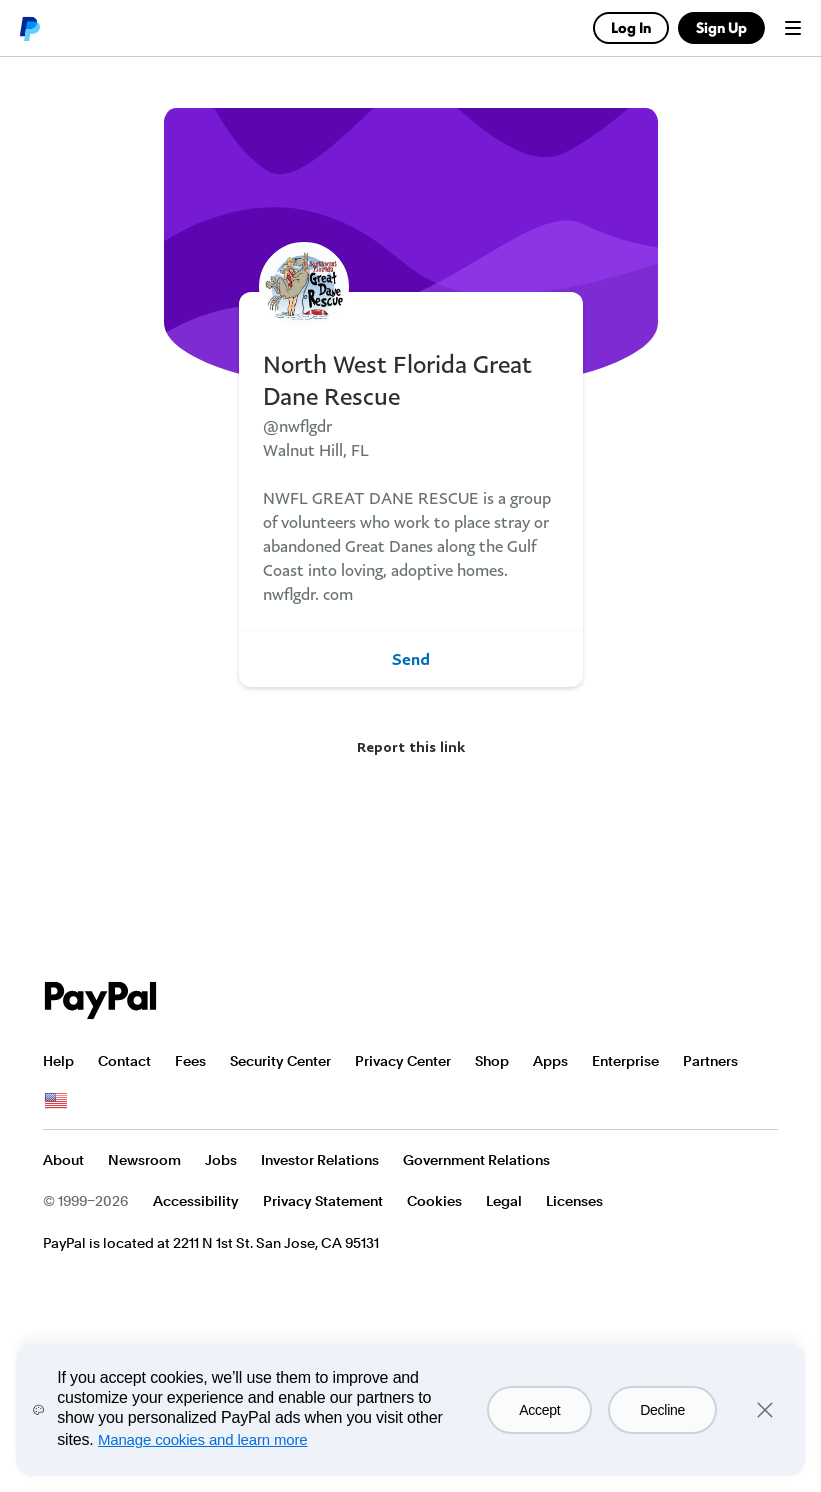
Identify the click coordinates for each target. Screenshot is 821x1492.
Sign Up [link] (721, 27)
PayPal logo (29, 28)
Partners (710, 1061)
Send (411, 659)
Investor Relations (320, 1160)
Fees (190, 1061)
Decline (662, 1410)
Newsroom (144, 1160)
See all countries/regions (56, 1101)
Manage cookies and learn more (203, 1439)
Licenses (574, 1201)
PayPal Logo (101, 1000)
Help (58, 1061)
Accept (539, 1410)
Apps (550, 1061)
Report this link (411, 746)
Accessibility (196, 1201)
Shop (492, 1061)
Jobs (221, 1160)
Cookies (434, 1201)
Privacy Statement (323, 1201)
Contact (124, 1061)
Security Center (280, 1061)
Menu (793, 28)
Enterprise (625, 1061)
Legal (504, 1201)
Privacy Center (403, 1061)
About (63, 1160)
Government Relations (476, 1160)
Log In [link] (631, 27)
